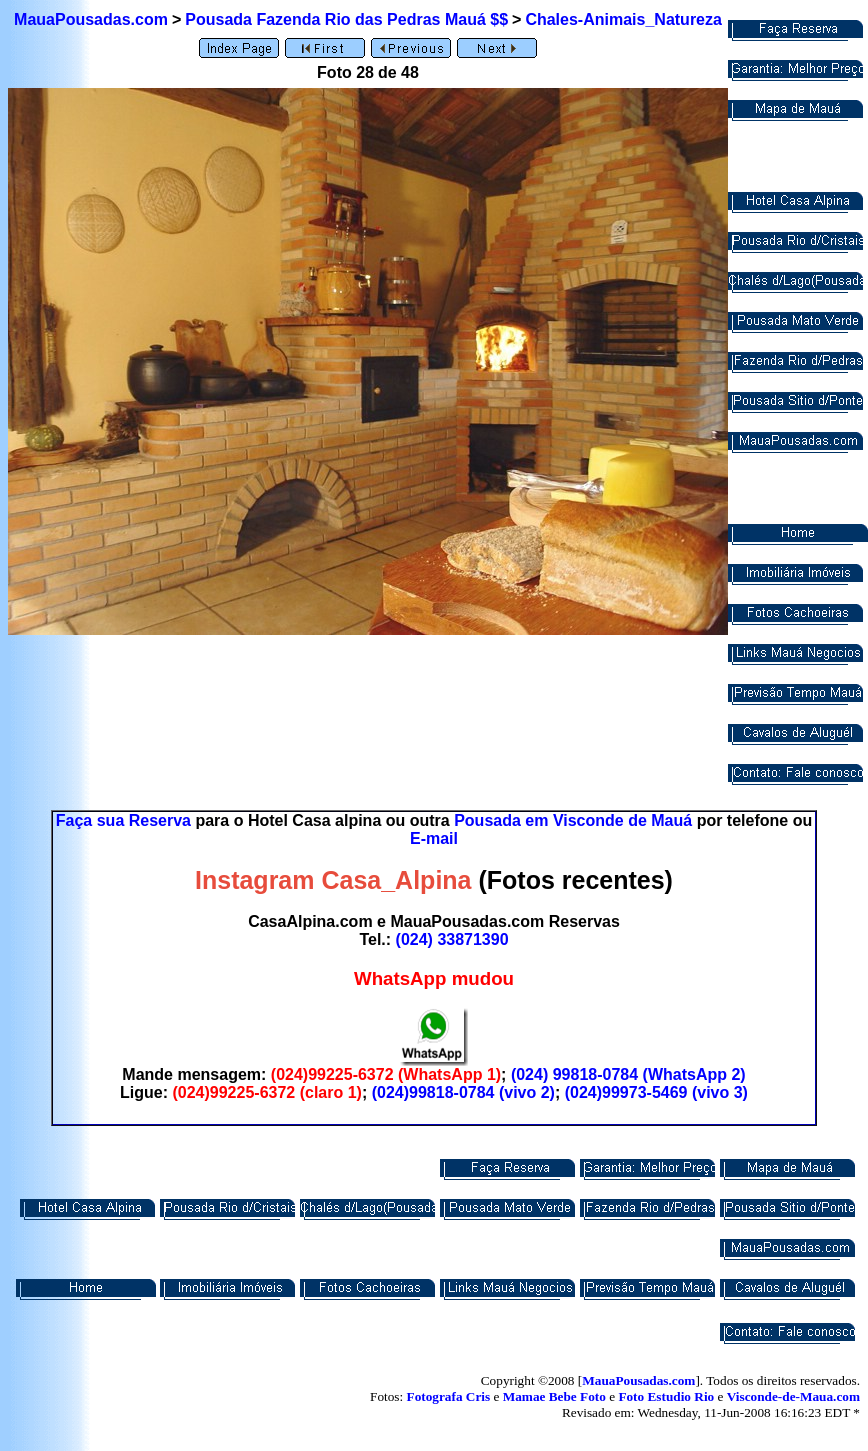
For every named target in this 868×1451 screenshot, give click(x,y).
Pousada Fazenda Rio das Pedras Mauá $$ (346, 19)
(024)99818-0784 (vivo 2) (463, 1092)
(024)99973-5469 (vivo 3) (656, 1092)
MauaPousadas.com (91, 19)
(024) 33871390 (452, 939)
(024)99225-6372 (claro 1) (266, 1092)
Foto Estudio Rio (666, 1396)
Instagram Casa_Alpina (333, 880)
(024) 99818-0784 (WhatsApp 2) (628, 1074)
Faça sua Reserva (123, 820)
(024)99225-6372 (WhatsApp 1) (386, 1074)
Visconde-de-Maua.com (793, 1396)
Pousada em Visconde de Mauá (573, 820)
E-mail (434, 838)
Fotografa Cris (449, 1396)
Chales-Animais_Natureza (623, 19)
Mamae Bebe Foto (554, 1396)
